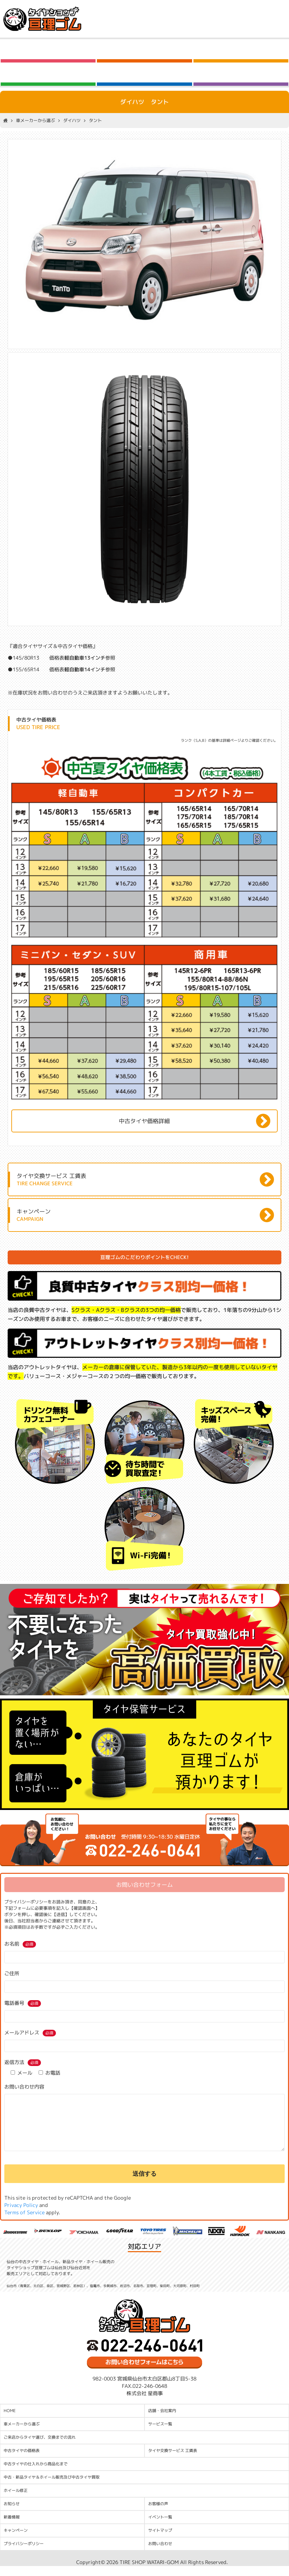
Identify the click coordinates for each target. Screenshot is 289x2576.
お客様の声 (158, 2513)
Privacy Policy (21, 2215)
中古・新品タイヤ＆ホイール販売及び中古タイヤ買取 (52, 2487)
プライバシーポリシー (24, 2553)
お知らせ (12, 2513)
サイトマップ (160, 2540)
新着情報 (12, 2527)
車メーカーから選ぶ (35, 120)
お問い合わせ (160, 2553)
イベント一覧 (160, 2527)
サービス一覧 (160, 2434)
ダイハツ (72, 120)
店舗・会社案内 (162, 2420)
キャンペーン (16, 2540)
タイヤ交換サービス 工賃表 (172, 2460)
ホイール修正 (16, 2500)
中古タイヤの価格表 (22, 2460)
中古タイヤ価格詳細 (144, 1121)
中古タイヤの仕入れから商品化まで (36, 2474)
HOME (10, 2420)
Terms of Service (24, 2222)
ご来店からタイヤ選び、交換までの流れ (40, 2447)
